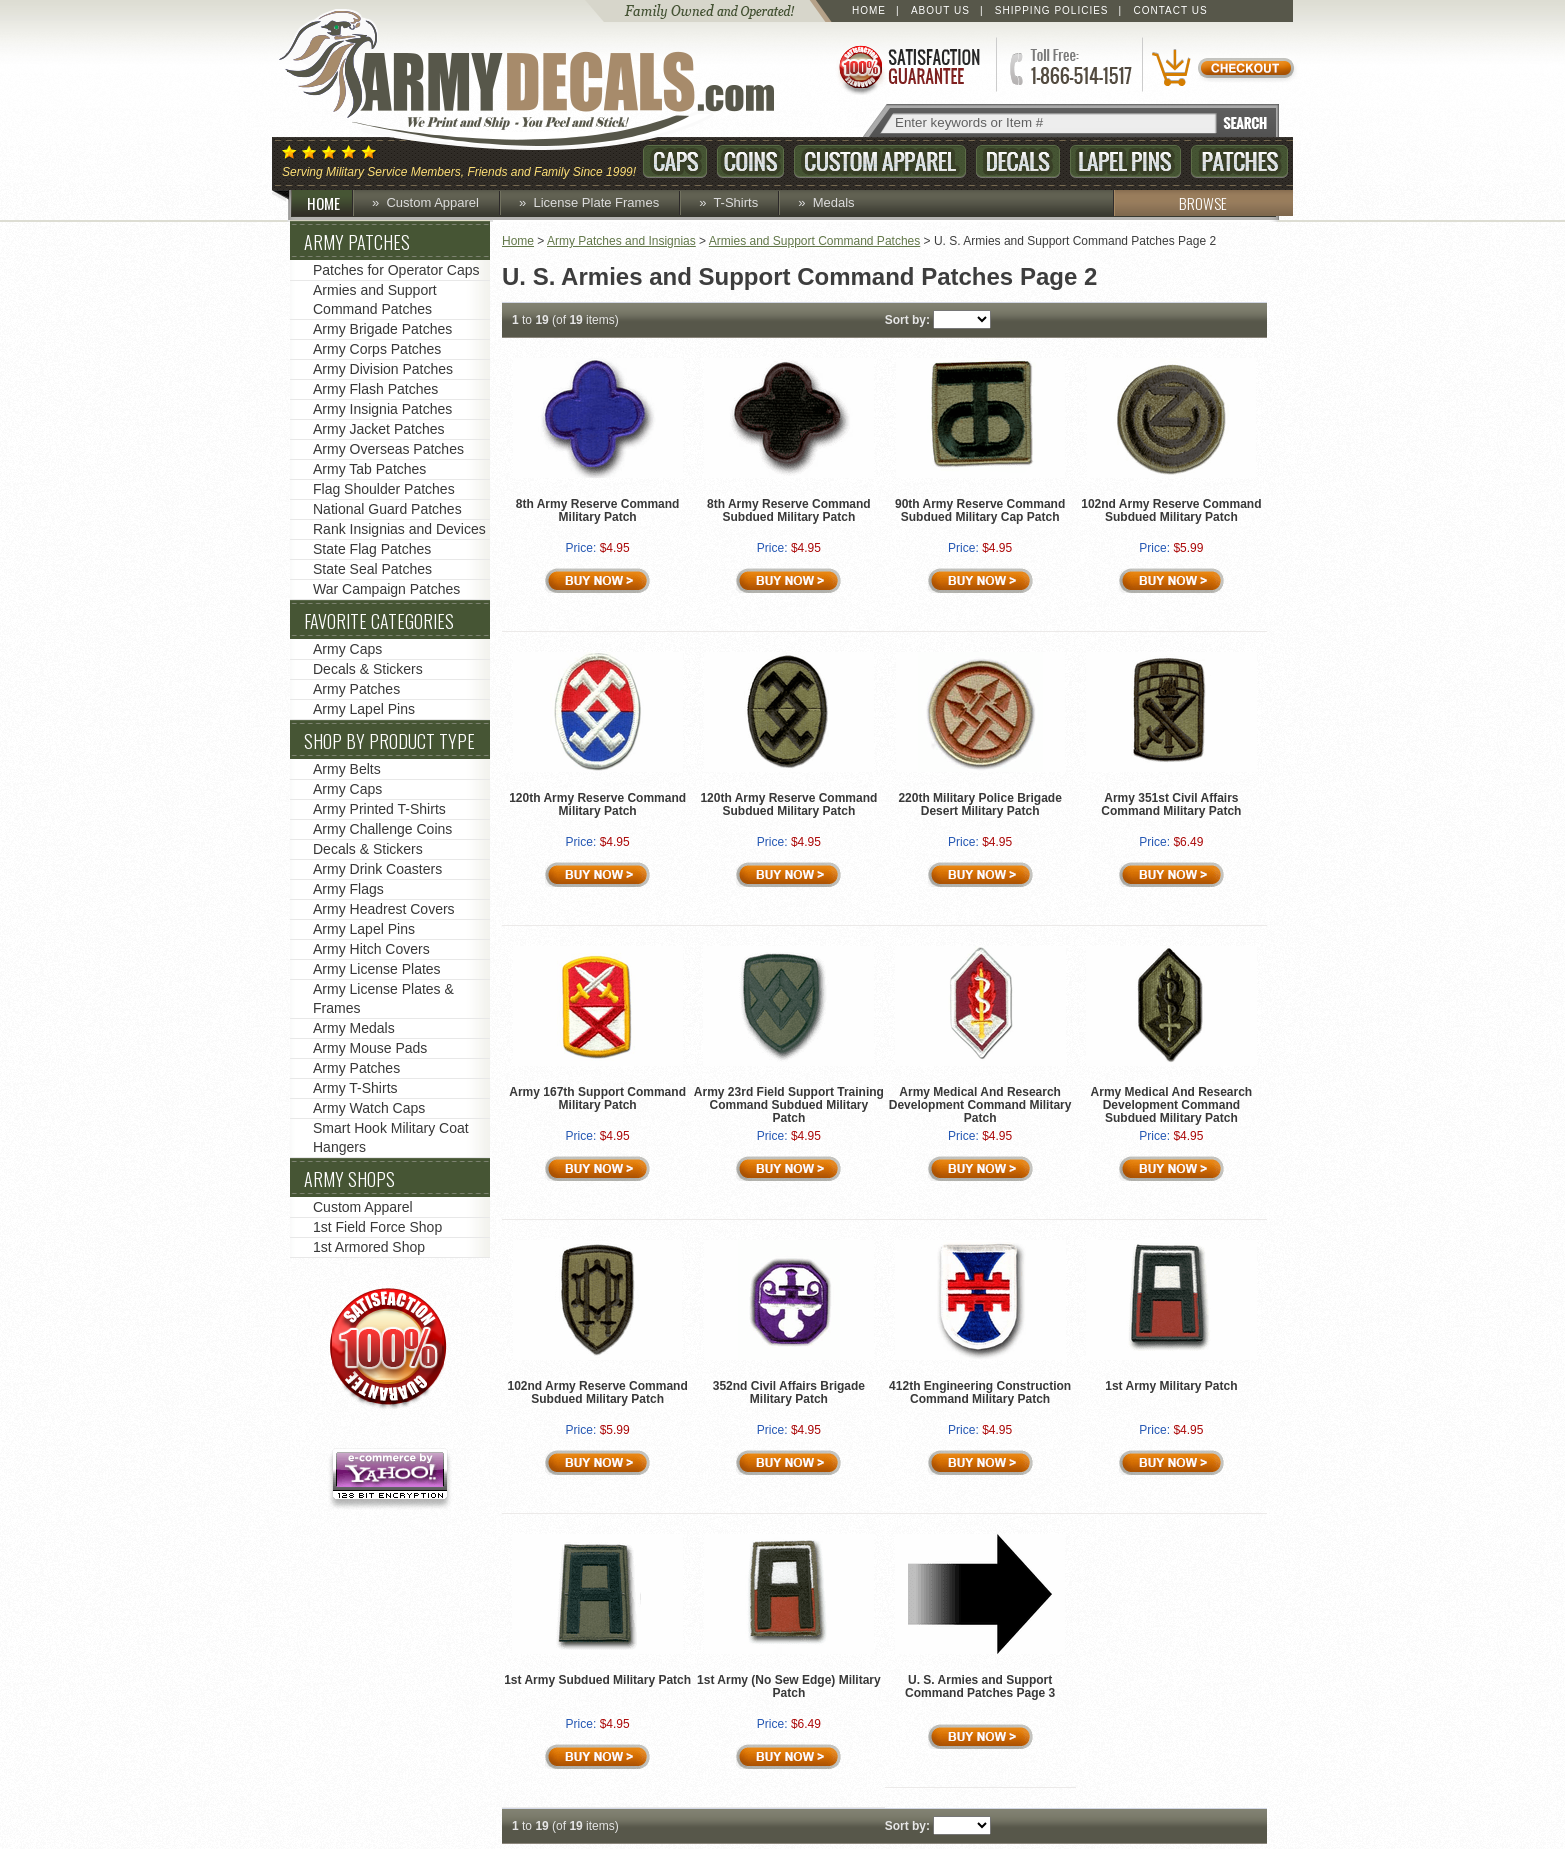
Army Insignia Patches (382, 409)
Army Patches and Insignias (621, 241)
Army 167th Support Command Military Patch (597, 1098)
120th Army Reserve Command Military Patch (597, 804)
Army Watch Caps (369, 1108)
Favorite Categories (379, 621)
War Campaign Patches (386, 589)
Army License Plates (377, 969)
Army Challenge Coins (382, 829)
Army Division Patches (383, 369)
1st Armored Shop (369, 1247)
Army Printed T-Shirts (379, 809)
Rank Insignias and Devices (399, 529)
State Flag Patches (372, 549)
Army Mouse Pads (370, 1048)
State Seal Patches (372, 569)
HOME (331, 203)
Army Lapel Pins (364, 709)
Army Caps (347, 649)
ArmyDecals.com (546, 80)
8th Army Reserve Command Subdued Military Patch (789, 510)
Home (869, 10)
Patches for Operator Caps (396, 270)
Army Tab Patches (369, 469)
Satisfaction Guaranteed (908, 67)
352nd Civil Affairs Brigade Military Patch (789, 1392)
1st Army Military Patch (1171, 1386)
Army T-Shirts (355, 1088)
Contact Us (1171, 10)
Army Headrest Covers (384, 909)
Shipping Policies (1052, 10)
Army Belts (347, 769)
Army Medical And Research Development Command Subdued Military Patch (1172, 1105)
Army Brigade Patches (382, 329)
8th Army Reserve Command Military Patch (598, 510)
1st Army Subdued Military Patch (597, 1680)
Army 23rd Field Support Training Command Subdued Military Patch (789, 1105)
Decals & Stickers (368, 669)
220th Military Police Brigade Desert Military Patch (979, 804)
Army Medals (354, 1028)
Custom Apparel (880, 161)
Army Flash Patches (375, 389)
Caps (675, 161)
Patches (1239, 161)
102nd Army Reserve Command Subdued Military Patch (1171, 510)
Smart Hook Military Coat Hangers (391, 1137)
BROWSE (1170, 203)
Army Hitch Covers (371, 949)
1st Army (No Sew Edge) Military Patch (789, 1686)
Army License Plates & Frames (383, 998)
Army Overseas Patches (388, 449)
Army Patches (357, 242)
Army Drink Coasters (377, 869)
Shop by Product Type (389, 741)
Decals (1018, 161)
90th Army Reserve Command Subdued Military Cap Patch (980, 510)
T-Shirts (735, 202)
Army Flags (348, 889)
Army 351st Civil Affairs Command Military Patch (1171, 804)
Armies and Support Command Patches (814, 241)
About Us (940, 10)
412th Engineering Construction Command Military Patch (980, 1392)
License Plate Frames (596, 202)
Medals (834, 202)
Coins (750, 161)
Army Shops (349, 1179)
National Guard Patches (387, 509)
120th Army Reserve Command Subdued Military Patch (788, 804)
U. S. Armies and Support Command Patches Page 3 (980, 1686)
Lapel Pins (1125, 161)
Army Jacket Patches (379, 429)
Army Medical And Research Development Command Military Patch (980, 1105)
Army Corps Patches (377, 349)
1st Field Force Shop (377, 1227)
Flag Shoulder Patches (384, 489)
